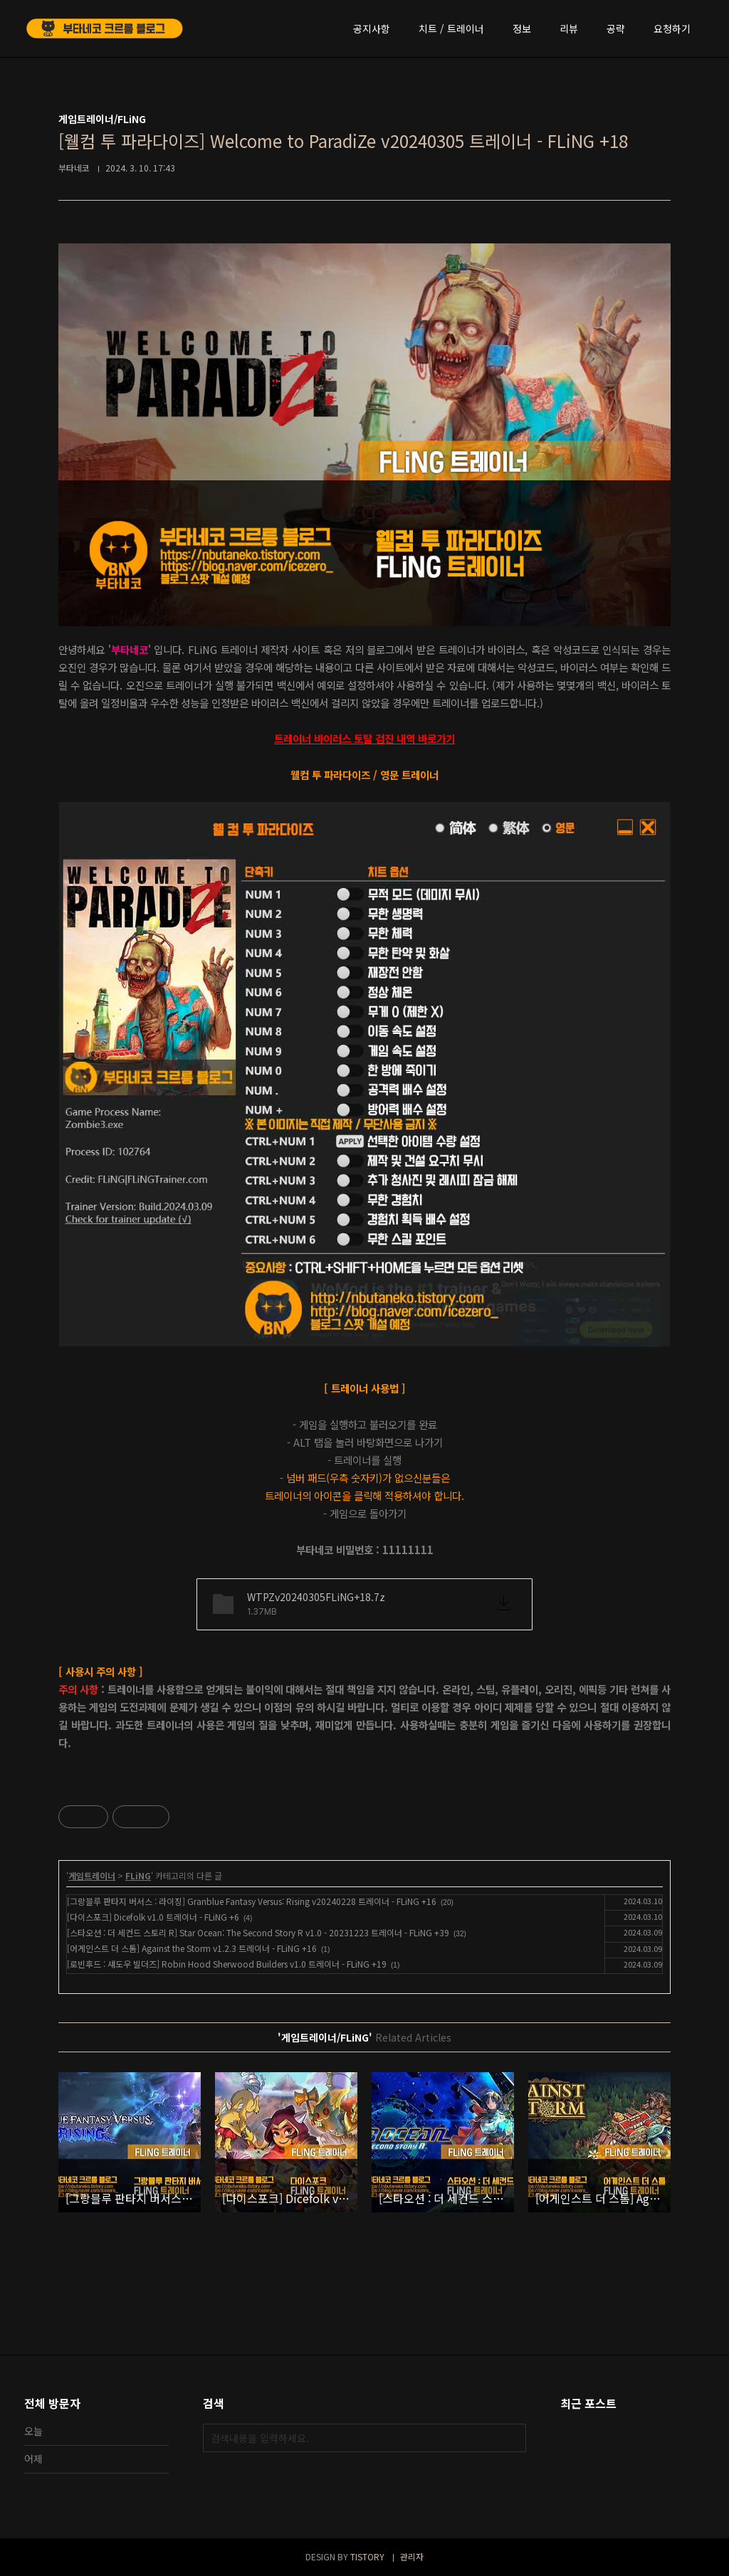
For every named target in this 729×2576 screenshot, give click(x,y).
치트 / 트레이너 (451, 28)
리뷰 (569, 28)
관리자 (412, 2556)
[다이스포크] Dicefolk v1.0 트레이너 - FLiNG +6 (153, 1917)
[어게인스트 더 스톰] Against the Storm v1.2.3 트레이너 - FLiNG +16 (192, 1948)
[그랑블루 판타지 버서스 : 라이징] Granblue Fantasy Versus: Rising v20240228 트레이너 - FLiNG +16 (251, 1901)
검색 (511, 2437)
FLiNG (138, 1875)
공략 (616, 28)
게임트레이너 (91, 1875)
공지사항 (371, 28)
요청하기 (672, 28)
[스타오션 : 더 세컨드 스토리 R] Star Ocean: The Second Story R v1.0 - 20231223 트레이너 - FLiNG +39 (258, 1932)
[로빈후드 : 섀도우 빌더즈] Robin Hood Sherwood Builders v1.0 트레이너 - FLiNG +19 (227, 1964)
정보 (522, 28)
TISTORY (367, 2556)
